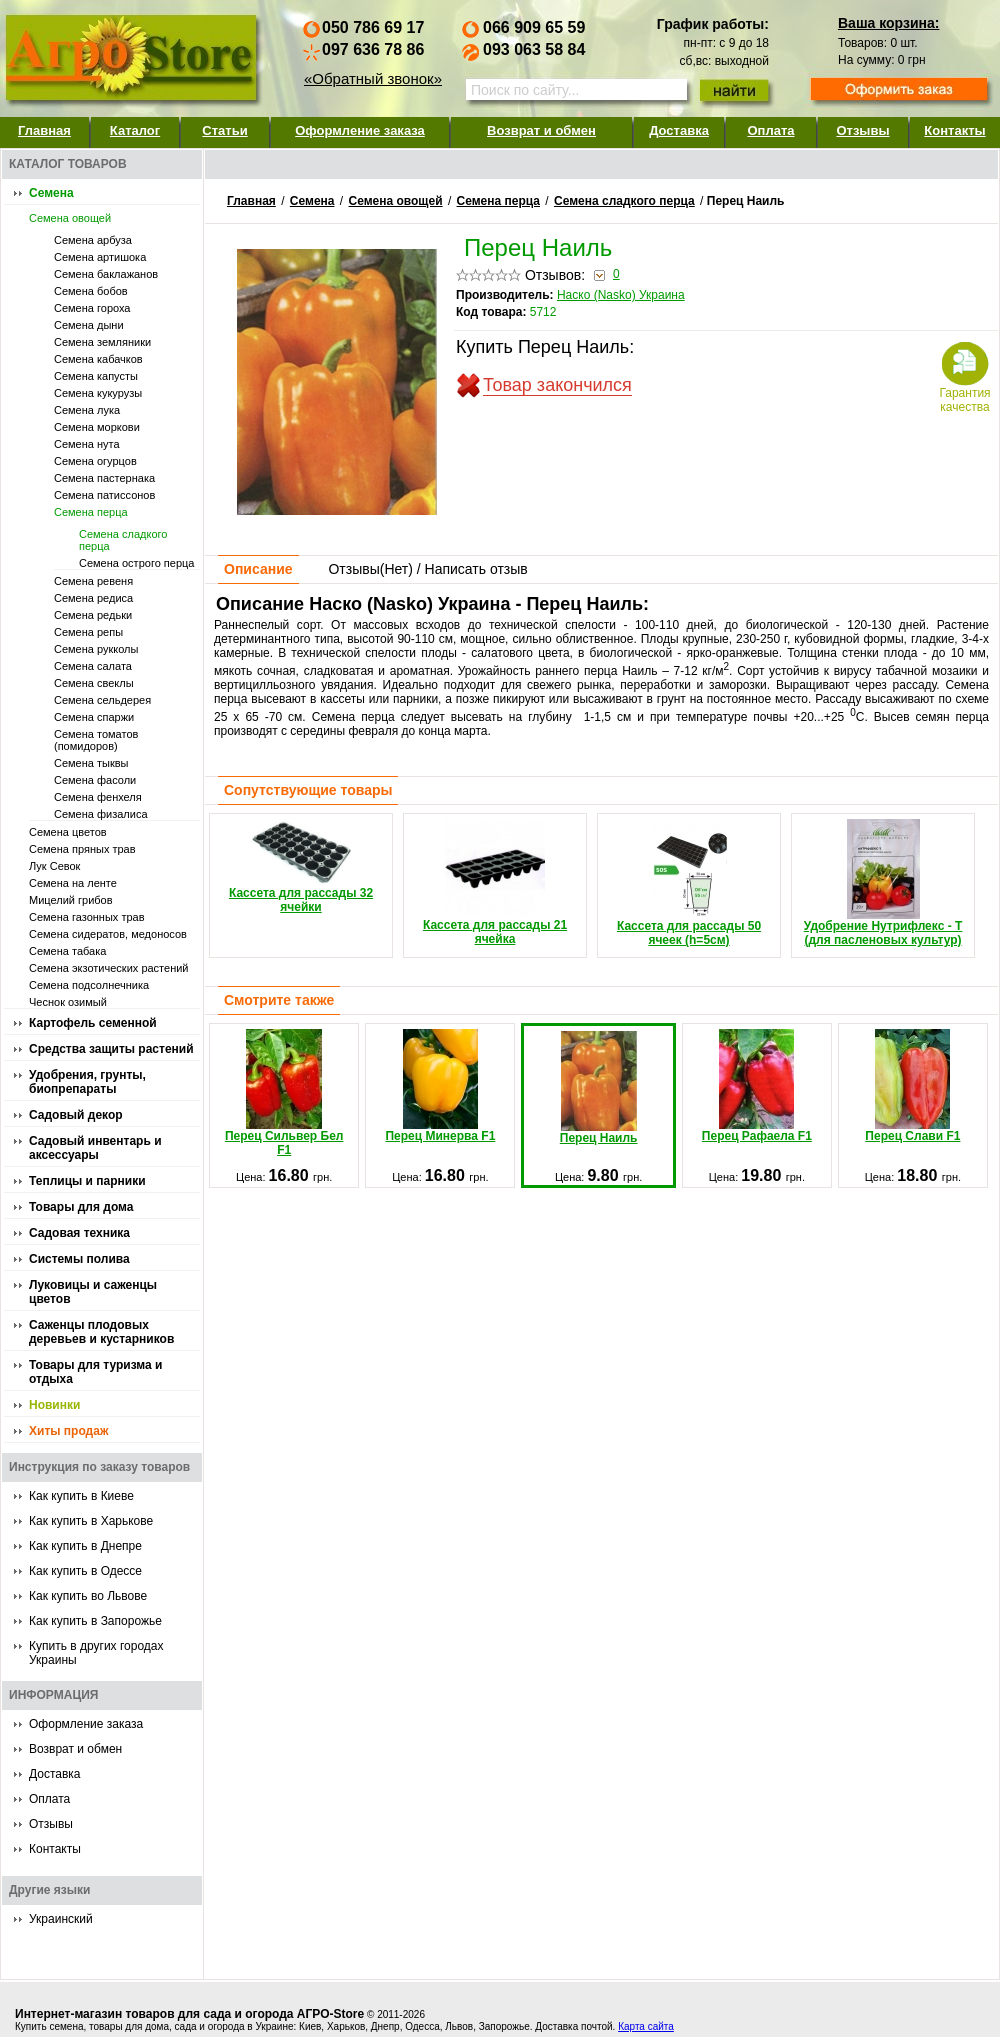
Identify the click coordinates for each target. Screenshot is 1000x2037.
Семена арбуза (93, 240)
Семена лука (87, 410)
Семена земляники (102, 342)
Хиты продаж (68, 1431)
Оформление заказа (360, 130)
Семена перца (91, 512)
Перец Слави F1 (912, 1086)
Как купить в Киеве (81, 1496)
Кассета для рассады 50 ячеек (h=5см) (689, 883)
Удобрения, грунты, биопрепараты (87, 1082)
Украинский (61, 1919)
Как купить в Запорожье (95, 1621)
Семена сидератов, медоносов (108, 934)
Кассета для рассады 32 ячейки (301, 866)
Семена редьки (93, 615)
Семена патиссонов (104, 495)
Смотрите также (279, 1000)
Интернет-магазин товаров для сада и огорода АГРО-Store (189, 2014)
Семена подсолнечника (89, 985)
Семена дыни (89, 325)
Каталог (135, 130)
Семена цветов (68, 832)
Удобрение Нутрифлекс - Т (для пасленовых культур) (883, 883)
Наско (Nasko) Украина (621, 295)
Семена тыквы (91, 763)
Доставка (679, 130)
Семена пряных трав (82, 849)
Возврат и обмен (541, 130)
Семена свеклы (94, 683)
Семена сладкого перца (624, 201)
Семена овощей (70, 218)
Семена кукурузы (98, 393)
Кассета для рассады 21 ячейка (495, 882)
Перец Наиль (599, 1088)
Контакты (954, 130)
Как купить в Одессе (85, 1571)
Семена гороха (92, 308)
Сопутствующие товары (308, 790)
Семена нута (87, 444)
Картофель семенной (93, 1023)
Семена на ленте (73, 883)
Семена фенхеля (98, 797)
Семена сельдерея (102, 700)
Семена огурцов (95, 461)
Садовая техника (79, 1233)
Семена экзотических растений (109, 968)
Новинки (54, 1405)
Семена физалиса (101, 814)
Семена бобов (91, 291)
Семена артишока (100, 257)
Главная (44, 130)
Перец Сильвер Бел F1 (284, 1093)
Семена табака (67, 951)
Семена (51, 193)
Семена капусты (96, 376)
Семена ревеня (93, 581)
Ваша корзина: (888, 23)
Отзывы (862, 130)
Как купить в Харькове (91, 1521)
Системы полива (79, 1259)
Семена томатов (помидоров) (96, 740)
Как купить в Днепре (85, 1546)
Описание (258, 569)
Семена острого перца (136, 563)
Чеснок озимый (68, 1002)
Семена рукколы (96, 649)
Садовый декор (76, 1115)
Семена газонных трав (87, 917)
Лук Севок (54, 866)
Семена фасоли (95, 780)
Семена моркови (97, 427)
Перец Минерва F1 (440, 1086)
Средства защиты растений (111, 1049)
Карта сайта (646, 2026)
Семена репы (88, 632)
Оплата (770, 130)
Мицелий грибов (71, 900)
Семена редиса (93, 598)
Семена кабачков (98, 359)
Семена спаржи (94, 717)
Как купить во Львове (88, 1596)
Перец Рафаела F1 (757, 1086)
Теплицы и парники (87, 1181)
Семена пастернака (104, 478)
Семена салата (93, 666)
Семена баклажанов (106, 274)
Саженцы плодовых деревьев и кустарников (101, 1332)
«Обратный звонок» (373, 78)
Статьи (224, 130)
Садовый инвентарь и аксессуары (95, 1148)
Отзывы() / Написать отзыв (427, 569)
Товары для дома (81, 1207)
